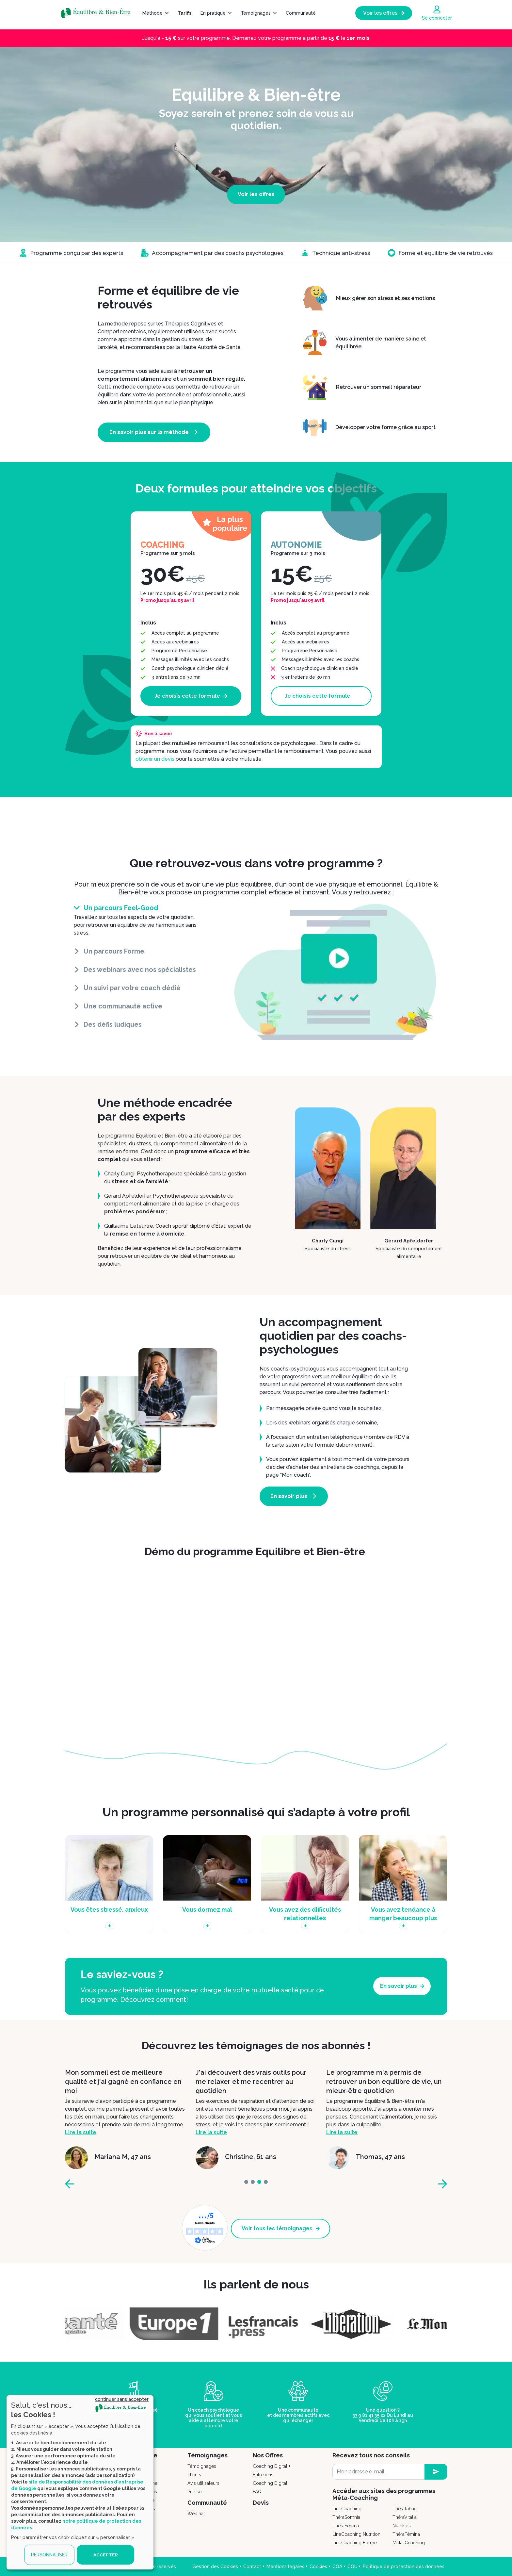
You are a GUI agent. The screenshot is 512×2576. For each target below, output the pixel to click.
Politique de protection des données (403, 2565)
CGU (352, 2565)
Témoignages (256, 13)
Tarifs (184, 13)
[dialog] (80, 2482)
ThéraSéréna (345, 2525)
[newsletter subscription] (435, 2471)
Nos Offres (268, 2454)
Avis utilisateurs (203, 2482)
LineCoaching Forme (354, 2542)
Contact (252, 2565)
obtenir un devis (155, 759)
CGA (337, 2565)
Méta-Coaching (408, 2542)
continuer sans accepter (122, 2399)
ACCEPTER (105, 2554)
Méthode (152, 13)
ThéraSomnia (346, 2516)
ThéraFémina (406, 2533)
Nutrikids (401, 2525)
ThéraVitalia (404, 2516)
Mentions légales (285, 2565)
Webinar (196, 2513)
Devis (261, 2502)
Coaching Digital (270, 2482)
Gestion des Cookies (215, 2565)
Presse (194, 2491)
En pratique (213, 13)
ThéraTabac (404, 2508)
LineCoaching (346, 2508)
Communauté (301, 13)
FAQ (257, 2491)
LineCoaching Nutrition (356, 2533)
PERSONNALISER (49, 2554)
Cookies (318, 2565)
